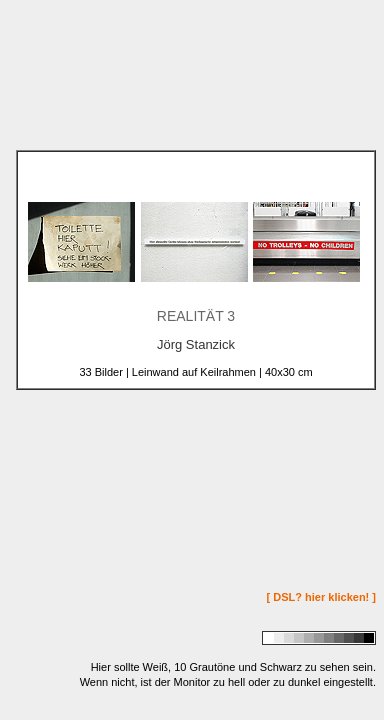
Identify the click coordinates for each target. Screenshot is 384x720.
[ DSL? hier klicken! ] (321, 597)
